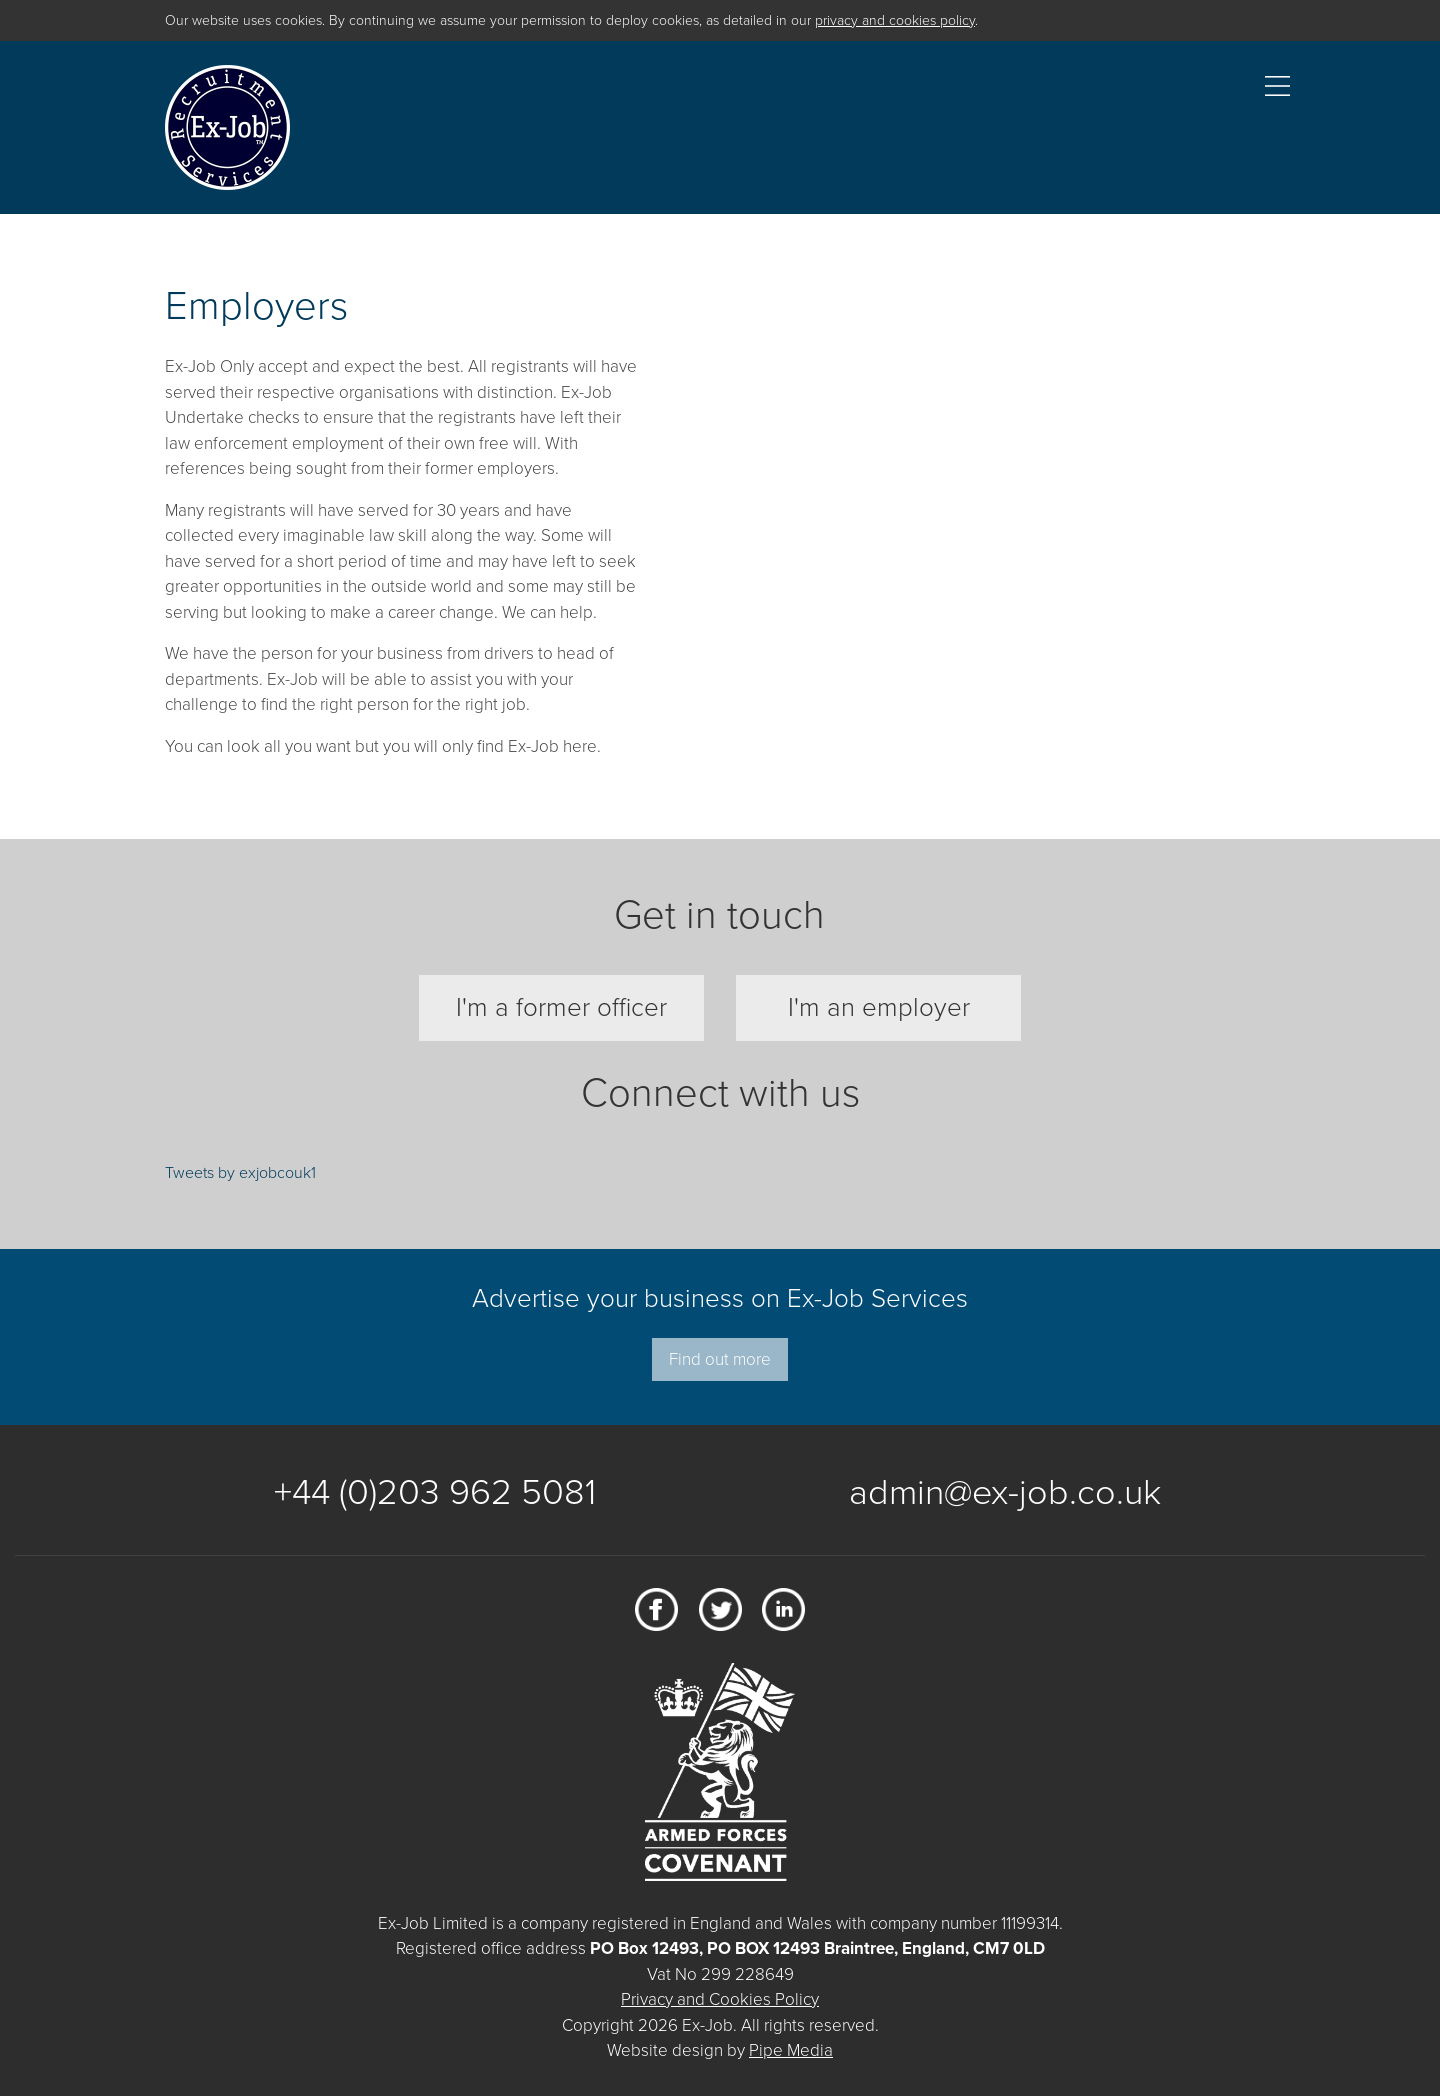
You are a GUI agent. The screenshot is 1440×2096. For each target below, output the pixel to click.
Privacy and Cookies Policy (720, 1999)
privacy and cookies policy (895, 20)
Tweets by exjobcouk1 (240, 1173)
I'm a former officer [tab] (561, 1007)
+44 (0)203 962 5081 (435, 1492)
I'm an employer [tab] (879, 1007)
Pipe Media (791, 2050)
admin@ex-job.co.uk (1005, 1492)
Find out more (720, 1359)
